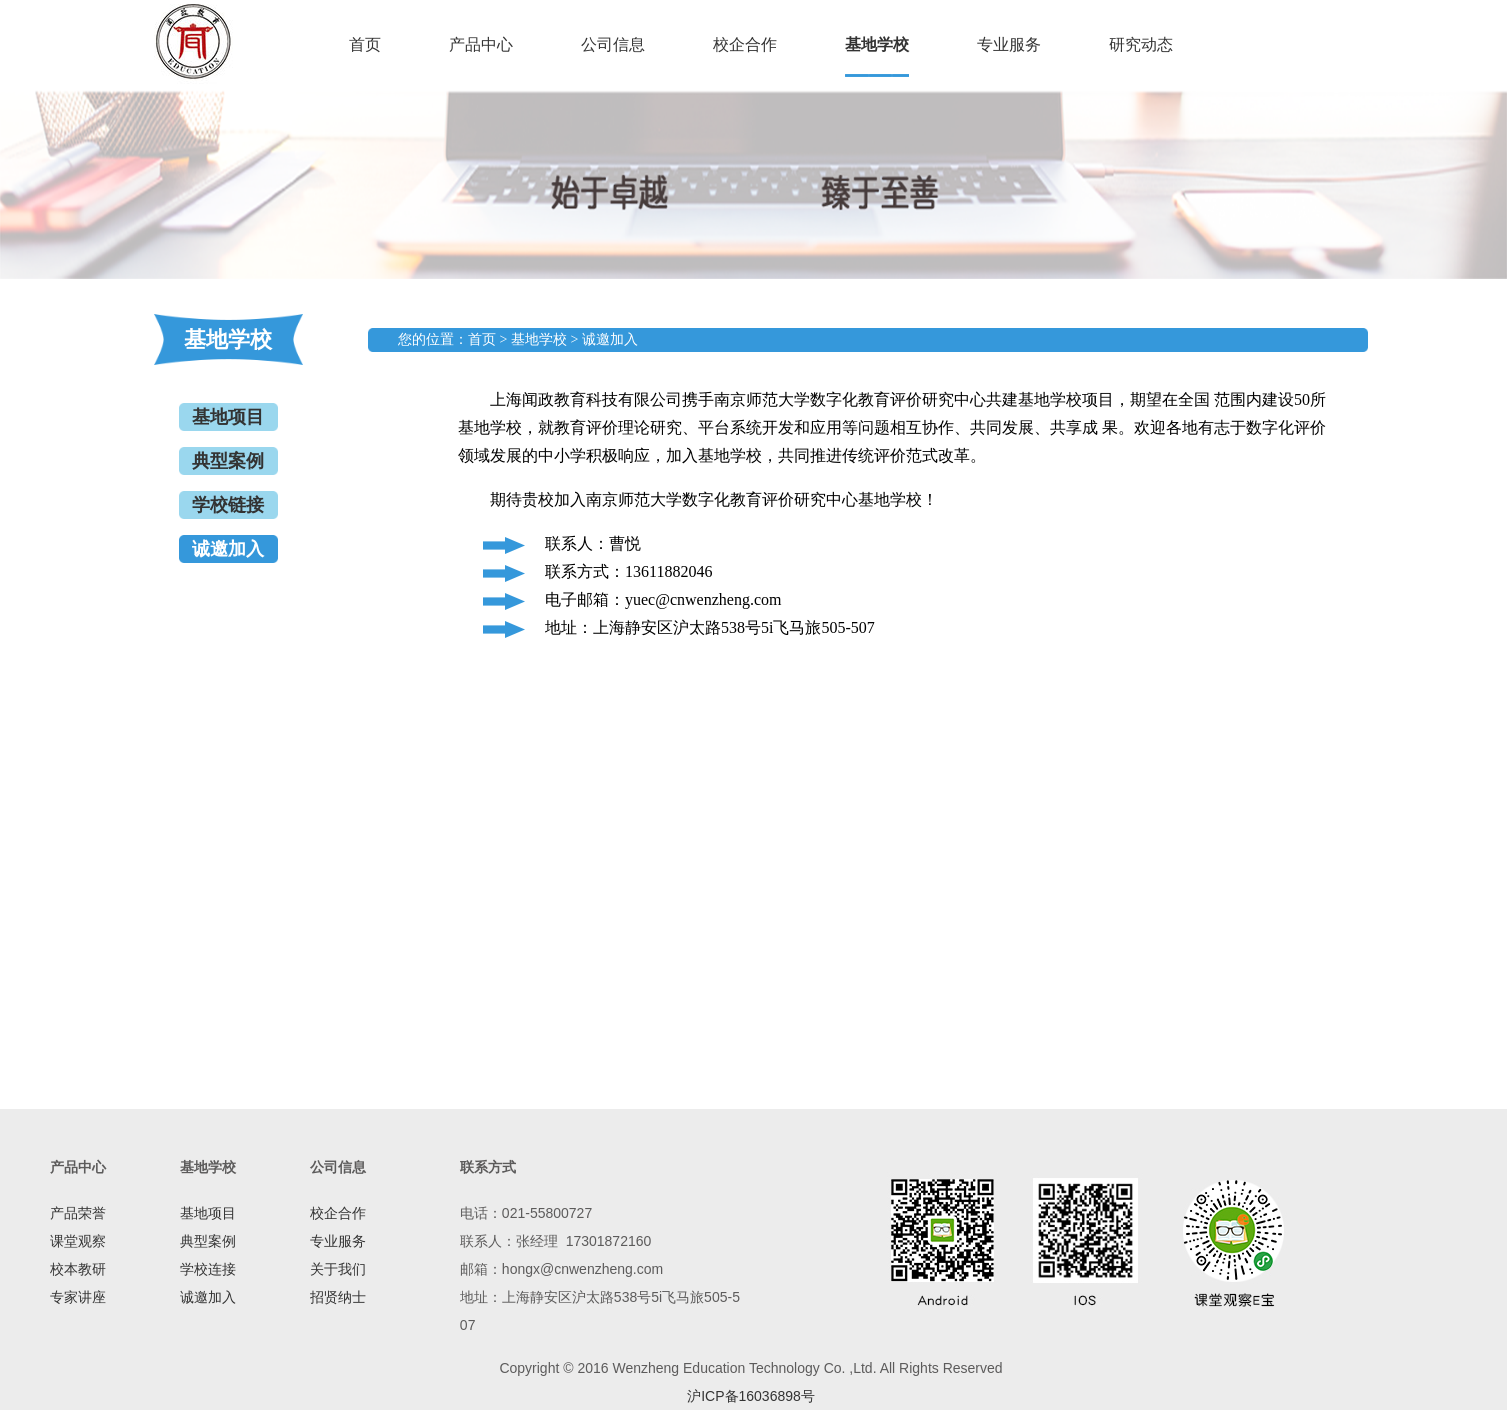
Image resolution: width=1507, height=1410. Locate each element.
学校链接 (228, 505)
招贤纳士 (338, 1297)
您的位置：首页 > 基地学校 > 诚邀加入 (518, 339)
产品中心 (481, 44)
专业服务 (1009, 44)
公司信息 (613, 44)
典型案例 (228, 461)
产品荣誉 (78, 1213)
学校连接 (208, 1269)
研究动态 (1141, 44)
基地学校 (877, 44)
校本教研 (78, 1269)
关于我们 (338, 1269)
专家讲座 (78, 1297)
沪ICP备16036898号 (751, 1396)
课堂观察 (78, 1241)
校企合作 (745, 44)
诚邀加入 (228, 549)
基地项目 (228, 417)
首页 (365, 44)
